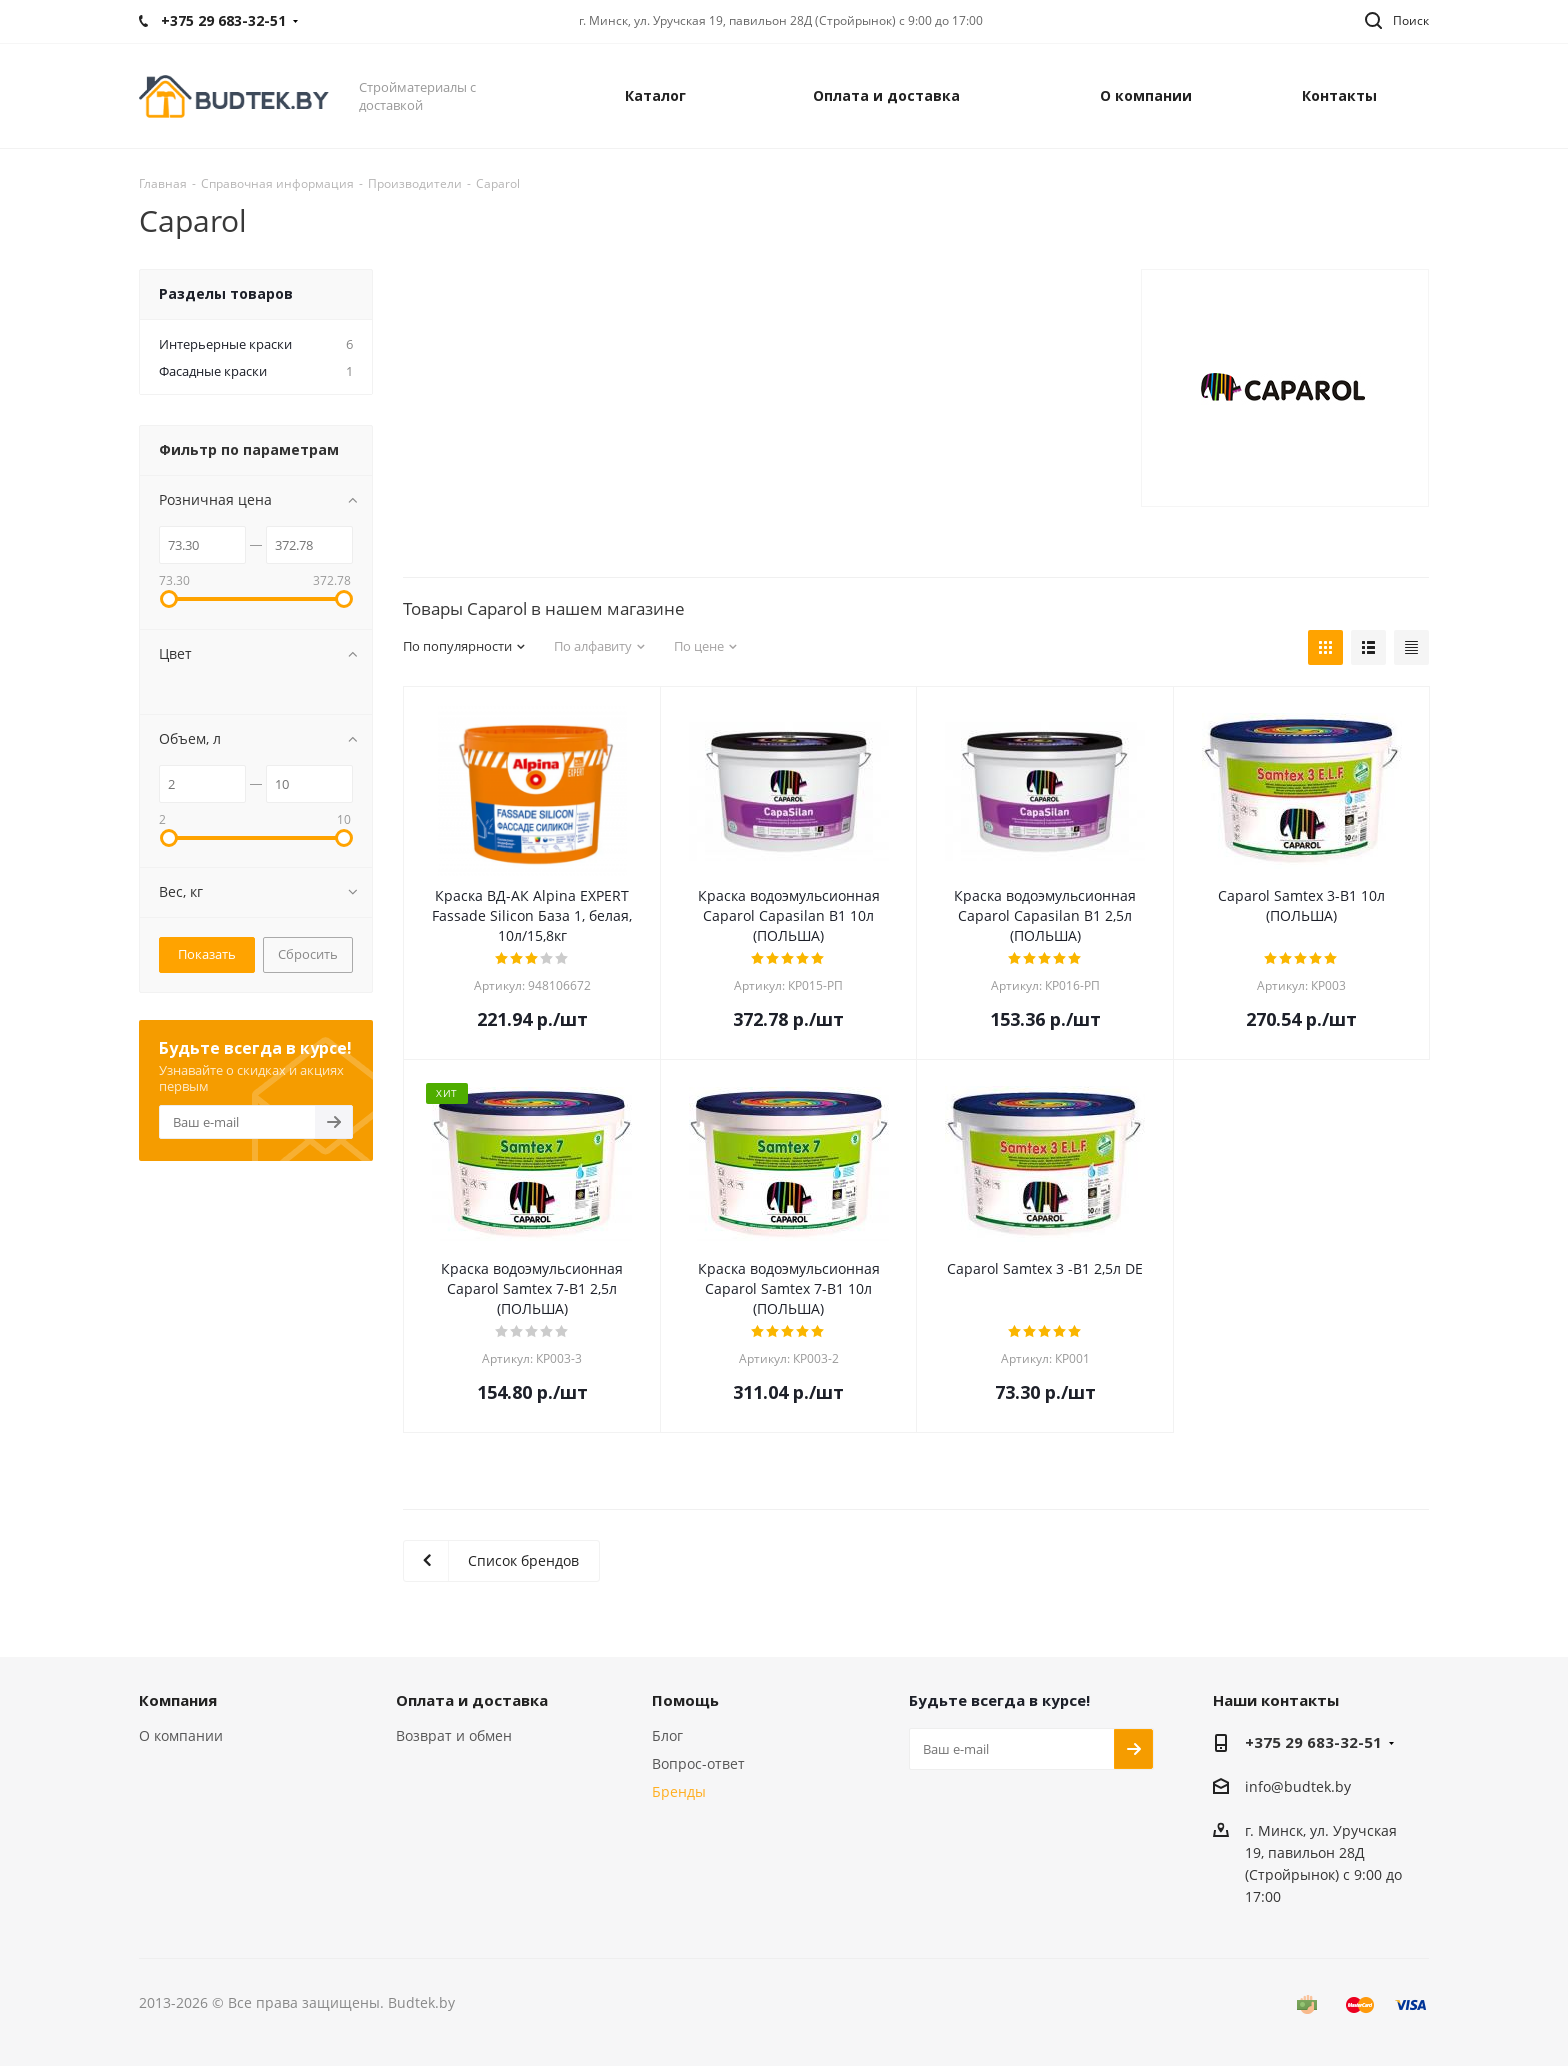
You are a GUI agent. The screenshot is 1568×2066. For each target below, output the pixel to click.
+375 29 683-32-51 (1313, 1742)
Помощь (685, 1700)
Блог (667, 1735)
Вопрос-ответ (698, 1763)
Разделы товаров (226, 293)
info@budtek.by (1298, 1786)
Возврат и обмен (454, 1735)
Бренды (679, 1791)
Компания (178, 1700)
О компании (181, 1735)
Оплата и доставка (472, 1700)
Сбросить (308, 954)
